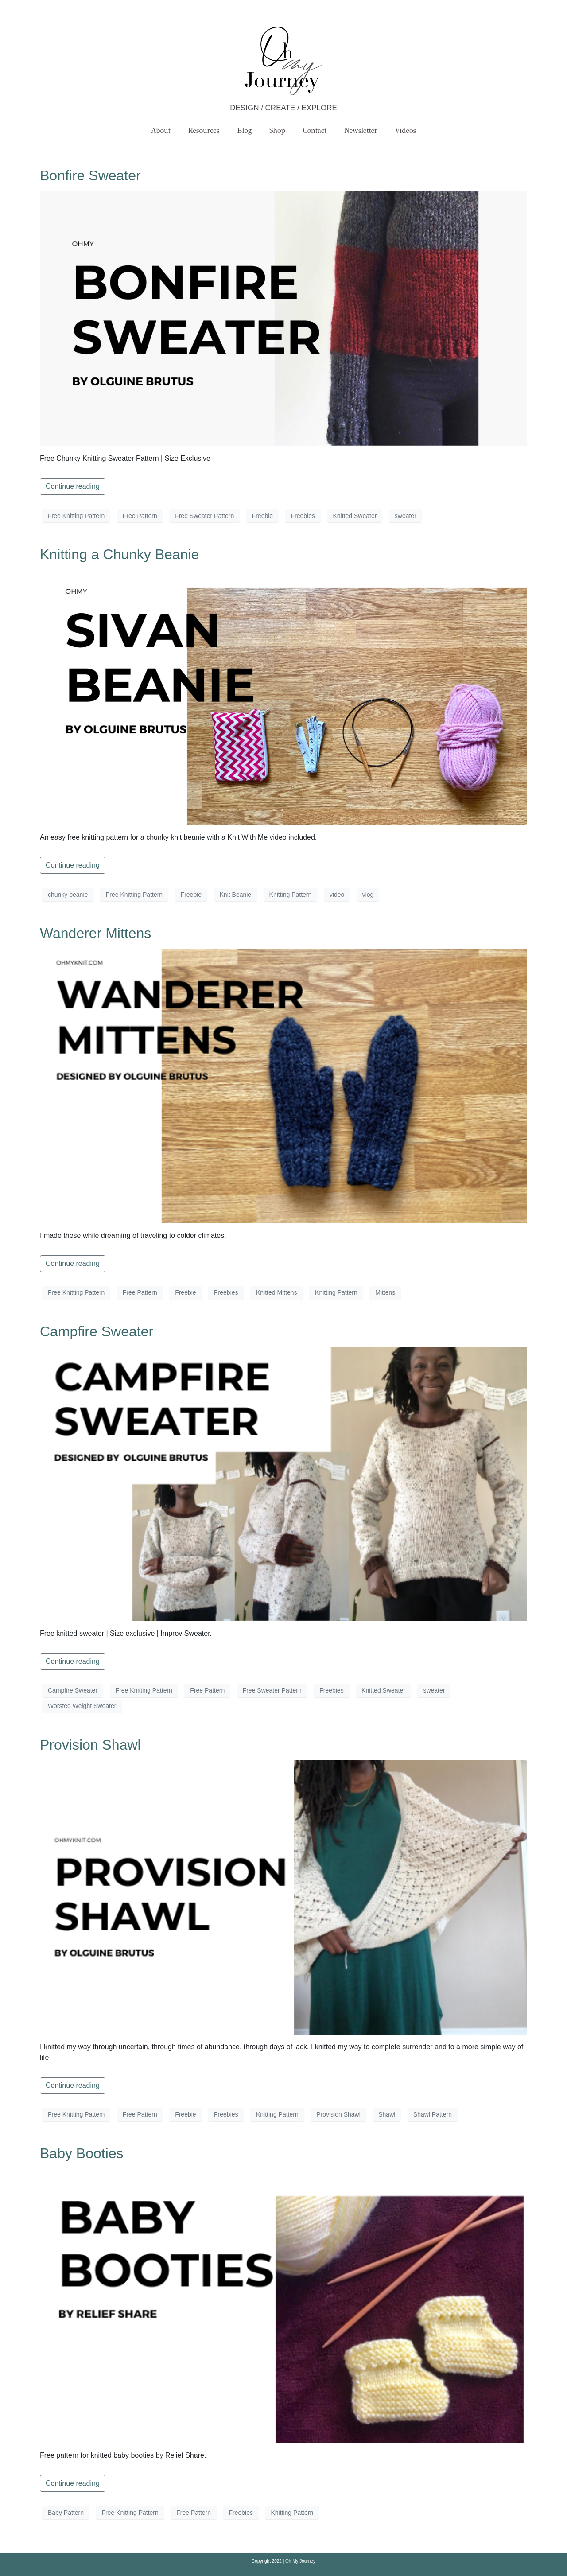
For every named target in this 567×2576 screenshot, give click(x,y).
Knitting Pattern (290, 894)
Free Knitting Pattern (76, 515)
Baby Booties (82, 2153)
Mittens (385, 1292)
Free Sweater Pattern (204, 515)
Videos (405, 130)
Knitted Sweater (355, 515)
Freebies (303, 515)
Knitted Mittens (276, 1292)
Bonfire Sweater (90, 175)
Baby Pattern (66, 2512)
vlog (368, 894)
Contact (314, 130)
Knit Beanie (236, 894)
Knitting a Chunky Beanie (119, 554)
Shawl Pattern (432, 2114)
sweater (405, 515)
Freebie (262, 515)
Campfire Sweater (96, 1331)
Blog (244, 130)
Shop (277, 130)
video (337, 894)
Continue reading (73, 486)
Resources (203, 130)
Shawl (386, 2114)
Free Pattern (140, 515)
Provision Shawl (90, 1745)
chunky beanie (68, 894)
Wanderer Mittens (95, 933)
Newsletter (360, 130)
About (161, 130)
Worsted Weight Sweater (82, 1705)
